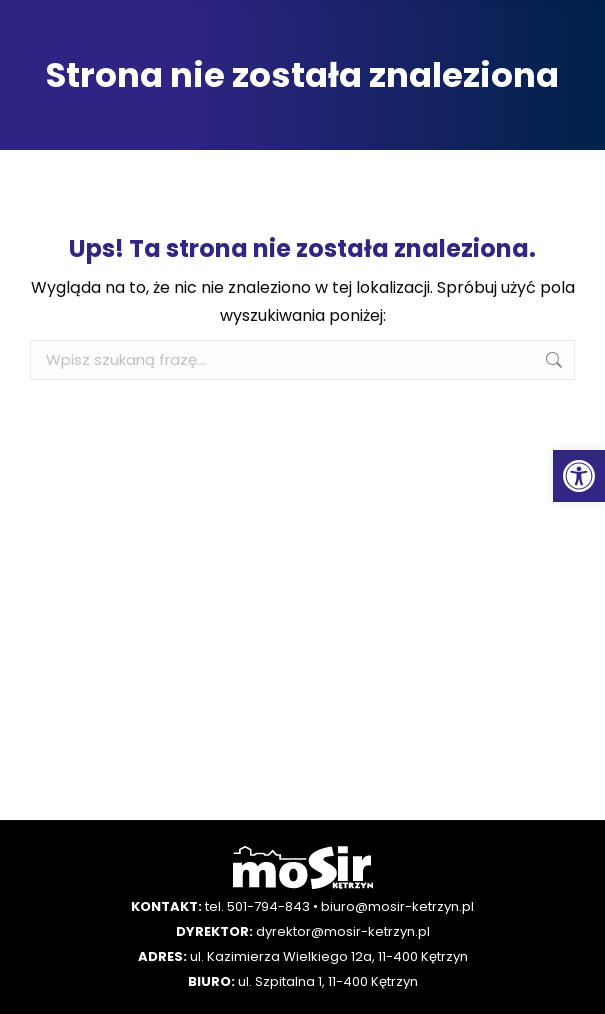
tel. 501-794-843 (257, 906)
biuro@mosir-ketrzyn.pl (397, 906)
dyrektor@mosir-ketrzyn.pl (343, 931)
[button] (579, 476)
